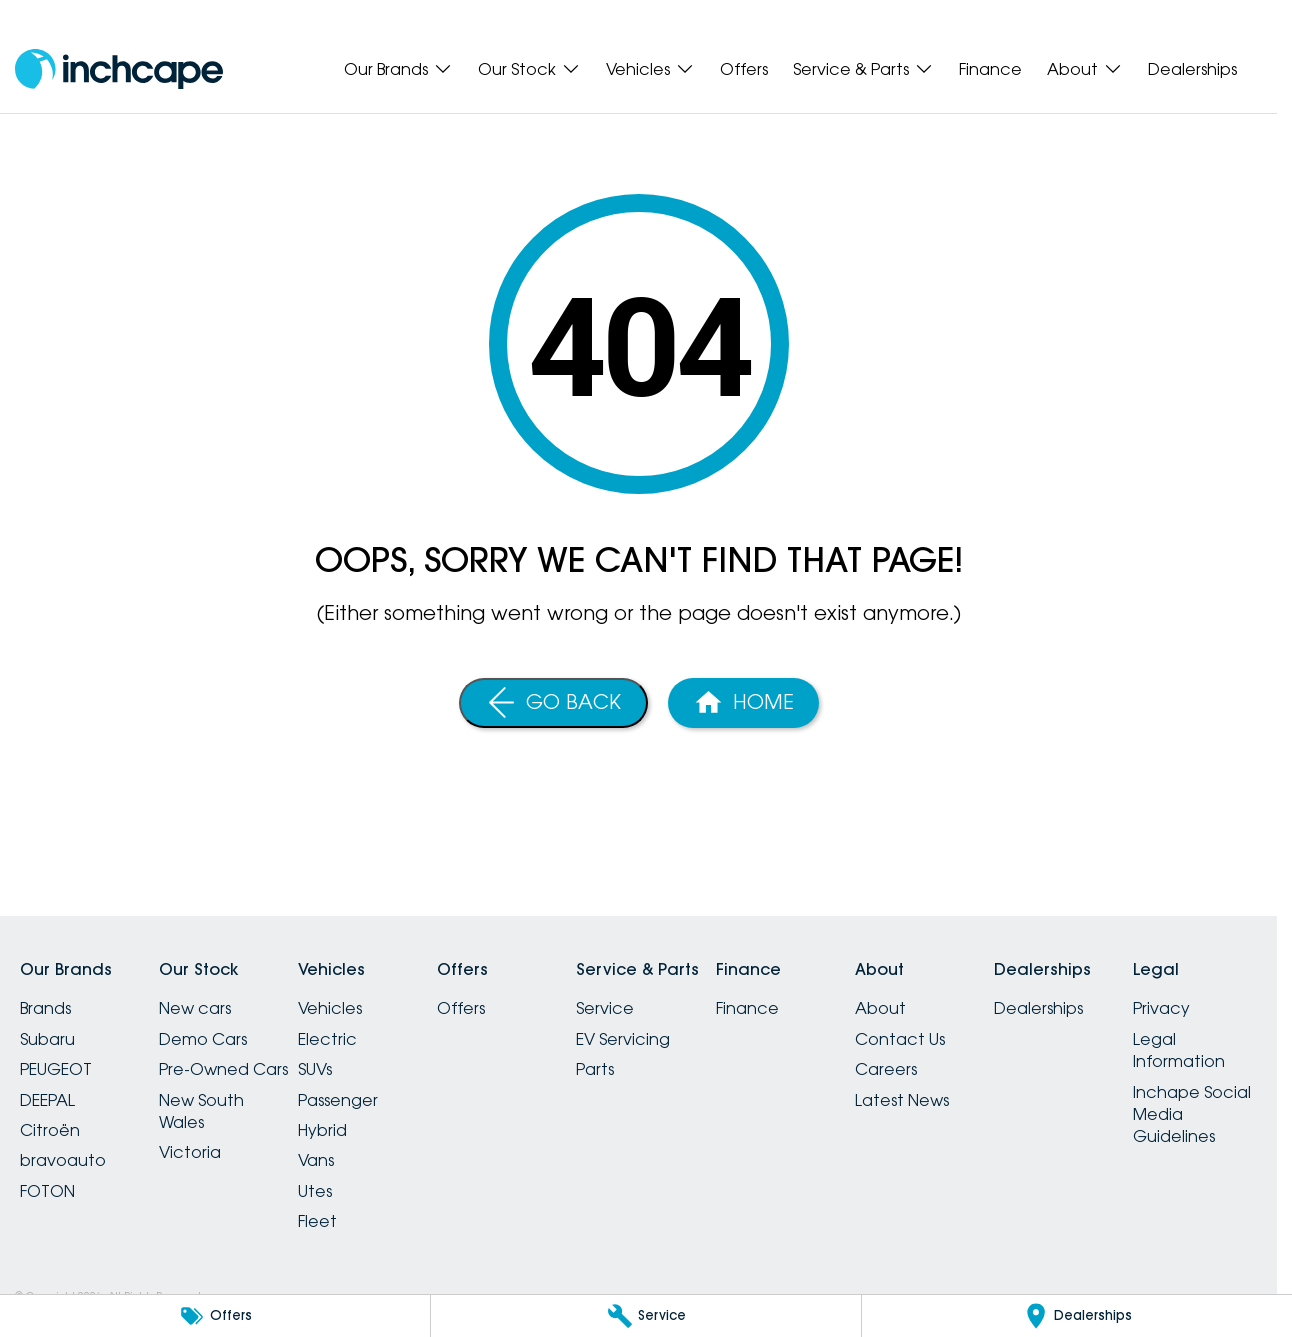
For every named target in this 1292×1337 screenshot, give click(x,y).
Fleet (317, 1221)
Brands (45, 1008)
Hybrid (322, 1130)
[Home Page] (743, 703)
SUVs (315, 1069)
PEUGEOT (56, 1069)
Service (605, 1008)
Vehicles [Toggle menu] (650, 69)
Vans (316, 1160)
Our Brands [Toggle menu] (398, 69)
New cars (195, 1008)
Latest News (902, 1100)
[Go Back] (553, 703)
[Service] (646, 1316)
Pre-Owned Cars (223, 1069)
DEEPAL (47, 1100)
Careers (886, 1069)
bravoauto (63, 1160)
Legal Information (1179, 1050)
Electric (327, 1039)
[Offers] (215, 1316)
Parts (595, 1069)
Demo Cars (203, 1039)
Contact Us (900, 1039)
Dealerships (1192, 69)
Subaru (47, 1039)
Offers (744, 69)
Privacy (1161, 1008)
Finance (990, 69)
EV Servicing (623, 1039)
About (880, 1008)
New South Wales (201, 1111)
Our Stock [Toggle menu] (529, 69)
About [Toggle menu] (1085, 69)
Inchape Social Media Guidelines (1192, 1114)
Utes (315, 1191)
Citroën (50, 1130)
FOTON (47, 1191)
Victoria (190, 1152)
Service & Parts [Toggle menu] (863, 69)
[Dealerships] (1077, 1316)
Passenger (338, 1100)
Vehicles (330, 1008)
